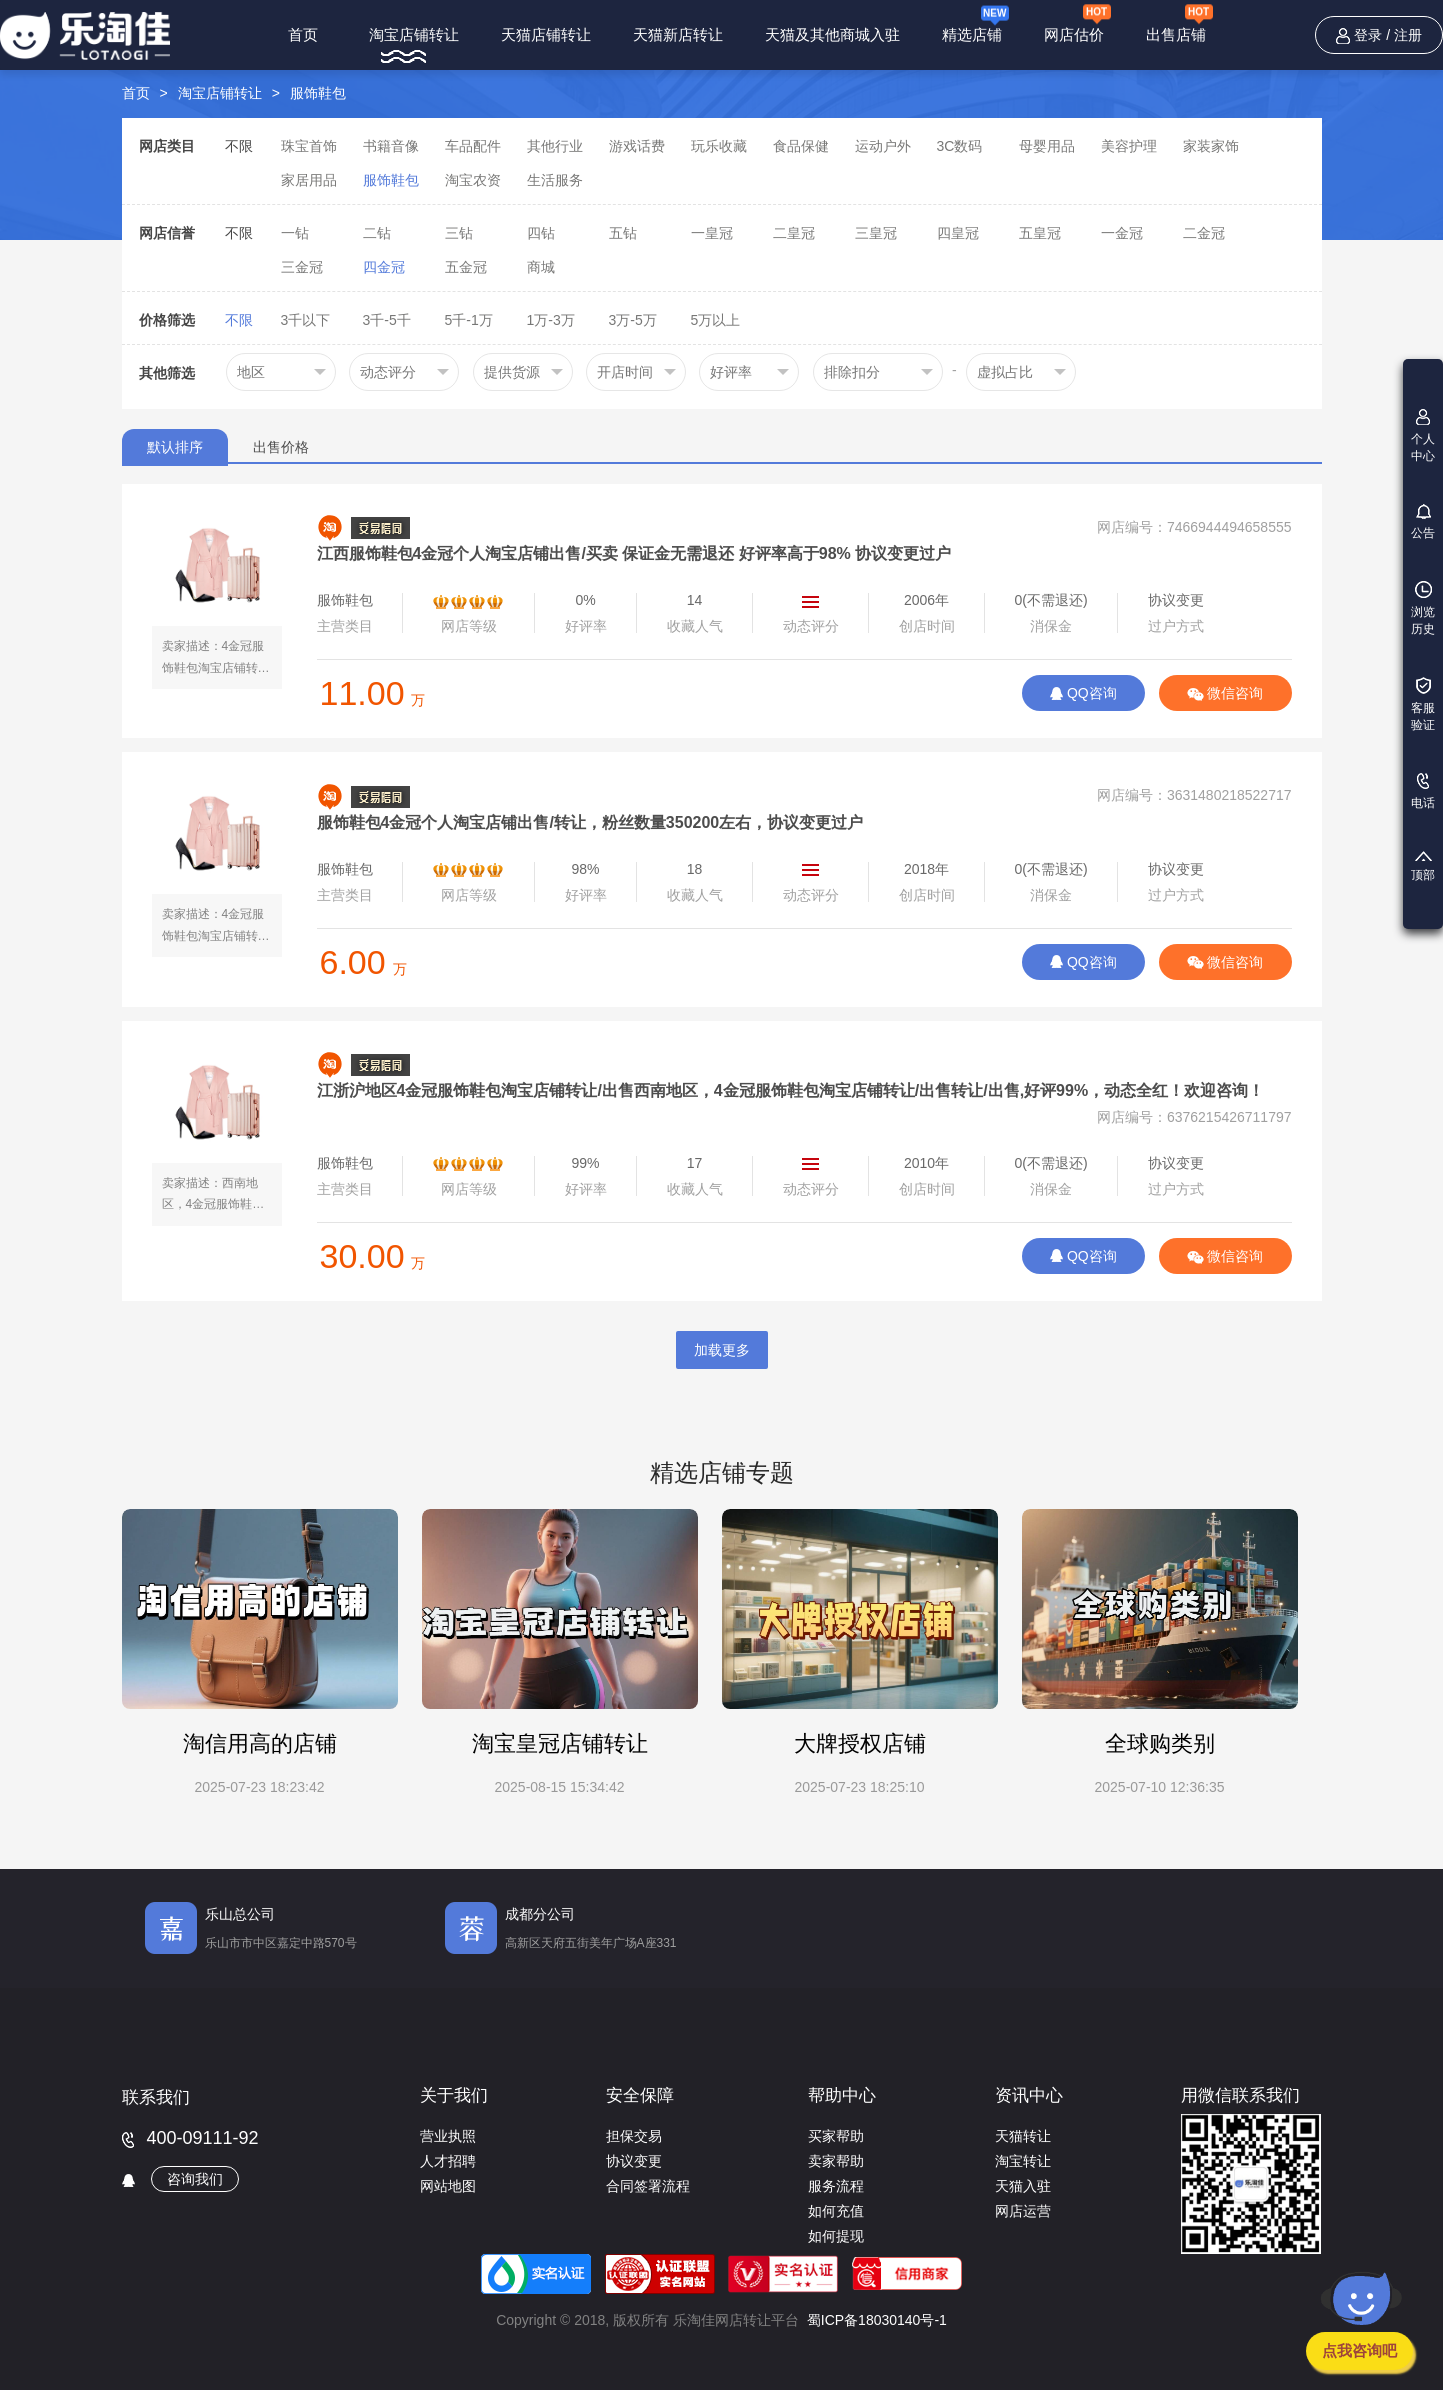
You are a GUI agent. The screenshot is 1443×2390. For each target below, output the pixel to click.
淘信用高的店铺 (260, 1743)
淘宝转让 (1023, 2161)
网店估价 (1077, 24)
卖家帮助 (836, 2161)
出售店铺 (1179, 24)
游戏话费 (637, 146)
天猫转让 (1023, 2136)
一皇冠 (712, 233)
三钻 (459, 233)
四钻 (541, 233)
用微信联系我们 (1240, 2095)
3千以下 (306, 320)
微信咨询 (1225, 693)
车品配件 (473, 146)
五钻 (623, 233)
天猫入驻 (1023, 2186)
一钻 (295, 233)
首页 (303, 34)
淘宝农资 (473, 180)
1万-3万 (551, 320)
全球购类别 (1160, 1743)
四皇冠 (958, 233)
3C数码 (960, 146)
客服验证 (1423, 704)
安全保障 (640, 2095)
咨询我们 (195, 2179)
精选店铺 (975, 22)
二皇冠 (794, 233)
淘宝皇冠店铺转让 (560, 1743)
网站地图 (448, 2186)
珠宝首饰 (309, 146)
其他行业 (555, 146)
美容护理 (1129, 146)
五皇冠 (1040, 233)
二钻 (377, 233)
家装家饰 (1211, 146)
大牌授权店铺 (860, 1743)
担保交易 (634, 2136)
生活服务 (555, 180)
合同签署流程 (648, 2186)
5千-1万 (469, 320)
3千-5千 (387, 320)
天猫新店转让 (678, 34)
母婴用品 (1047, 146)
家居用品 (309, 180)
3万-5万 (633, 320)
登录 (1368, 35)
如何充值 (836, 2211)
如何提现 (836, 2236)
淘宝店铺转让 (414, 34)
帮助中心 (842, 2095)
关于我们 (454, 2095)
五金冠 (466, 267)
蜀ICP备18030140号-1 (877, 2320)
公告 (1423, 522)
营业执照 (448, 2136)
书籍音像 (391, 146)
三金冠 (302, 267)
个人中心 (1423, 436)
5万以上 (716, 320)
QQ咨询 (1083, 693)
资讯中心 (1029, 2095)
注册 (1408, 35)
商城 (541, 267)
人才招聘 (448, 2161)
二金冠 (1204, 233)
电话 (1423, 791)
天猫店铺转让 (546, 34)
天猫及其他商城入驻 (832, 34)
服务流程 (836, 2186)
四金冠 (384, 267)
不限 (239, 146)
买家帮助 (836, 2136)
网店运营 (1023, 2211)
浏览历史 (1423, 608)
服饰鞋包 (318, 93)
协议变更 (634, 2161)
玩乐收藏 (719, 146)
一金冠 (1122, 233)
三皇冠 (876, 233)
